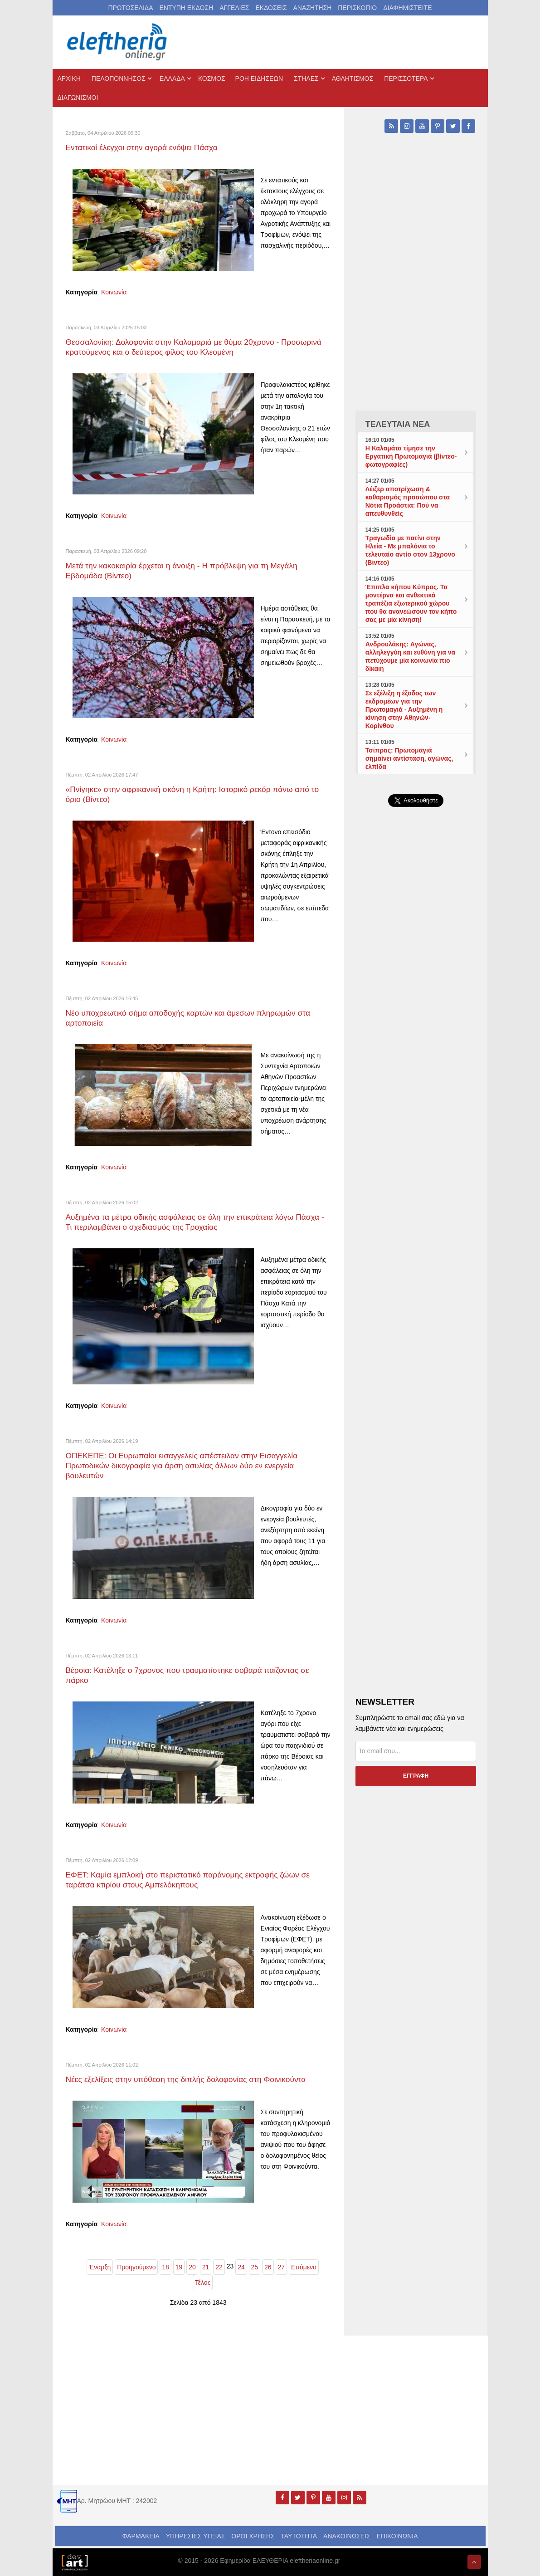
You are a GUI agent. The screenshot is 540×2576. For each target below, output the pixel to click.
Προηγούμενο (136, 2266)
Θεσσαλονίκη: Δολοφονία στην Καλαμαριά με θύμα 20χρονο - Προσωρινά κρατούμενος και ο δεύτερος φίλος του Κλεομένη (194, 347)
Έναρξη (100, 2266)
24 (241, 2266)
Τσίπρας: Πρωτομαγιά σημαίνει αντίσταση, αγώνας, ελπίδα (409, 758)
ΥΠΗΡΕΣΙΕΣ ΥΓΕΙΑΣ (195, 2535)
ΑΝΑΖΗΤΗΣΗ (312, 7)
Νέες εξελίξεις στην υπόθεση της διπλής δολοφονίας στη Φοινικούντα (187, 2078)
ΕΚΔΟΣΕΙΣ (271, 7)
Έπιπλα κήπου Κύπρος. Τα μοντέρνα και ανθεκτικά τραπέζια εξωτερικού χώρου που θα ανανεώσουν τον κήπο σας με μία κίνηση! (411, 603)
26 (268, 2266)
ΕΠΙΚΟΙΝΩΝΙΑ (397, 2535)
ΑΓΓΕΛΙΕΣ (234, 7)
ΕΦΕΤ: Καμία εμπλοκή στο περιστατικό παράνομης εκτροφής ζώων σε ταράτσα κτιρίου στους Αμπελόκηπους (188, 1879)
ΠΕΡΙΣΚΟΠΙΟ (357, 7)
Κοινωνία (113, 292)
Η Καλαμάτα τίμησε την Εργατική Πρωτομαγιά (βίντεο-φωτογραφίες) (411, 456)
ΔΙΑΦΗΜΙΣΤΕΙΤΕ (407, 7)
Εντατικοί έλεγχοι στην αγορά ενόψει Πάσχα (142, 147)
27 (281, 2266)
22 (219, 2266)
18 (165, 2266)
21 (205, 2266)
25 (254, 2266)
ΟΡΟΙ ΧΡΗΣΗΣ (252, 2535)
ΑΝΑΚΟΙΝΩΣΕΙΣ (346, 2535)
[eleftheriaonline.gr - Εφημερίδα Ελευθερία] (118, 42)
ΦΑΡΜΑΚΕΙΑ (140, 2535)
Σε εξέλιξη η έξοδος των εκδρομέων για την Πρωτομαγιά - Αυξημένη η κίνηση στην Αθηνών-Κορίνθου (404, 709)
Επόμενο (303, 2266)
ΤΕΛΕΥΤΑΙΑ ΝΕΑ (397, 424)
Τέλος (203, 2282)
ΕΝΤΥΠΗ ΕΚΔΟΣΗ (186, 7)
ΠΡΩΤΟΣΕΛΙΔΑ (130, 7)
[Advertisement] (416, 1102)
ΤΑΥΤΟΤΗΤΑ (299, 2535)
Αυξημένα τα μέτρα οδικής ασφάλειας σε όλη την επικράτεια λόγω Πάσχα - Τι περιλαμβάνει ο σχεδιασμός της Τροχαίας (196, 1222)
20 (192, 2266)
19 (179, 2266)
